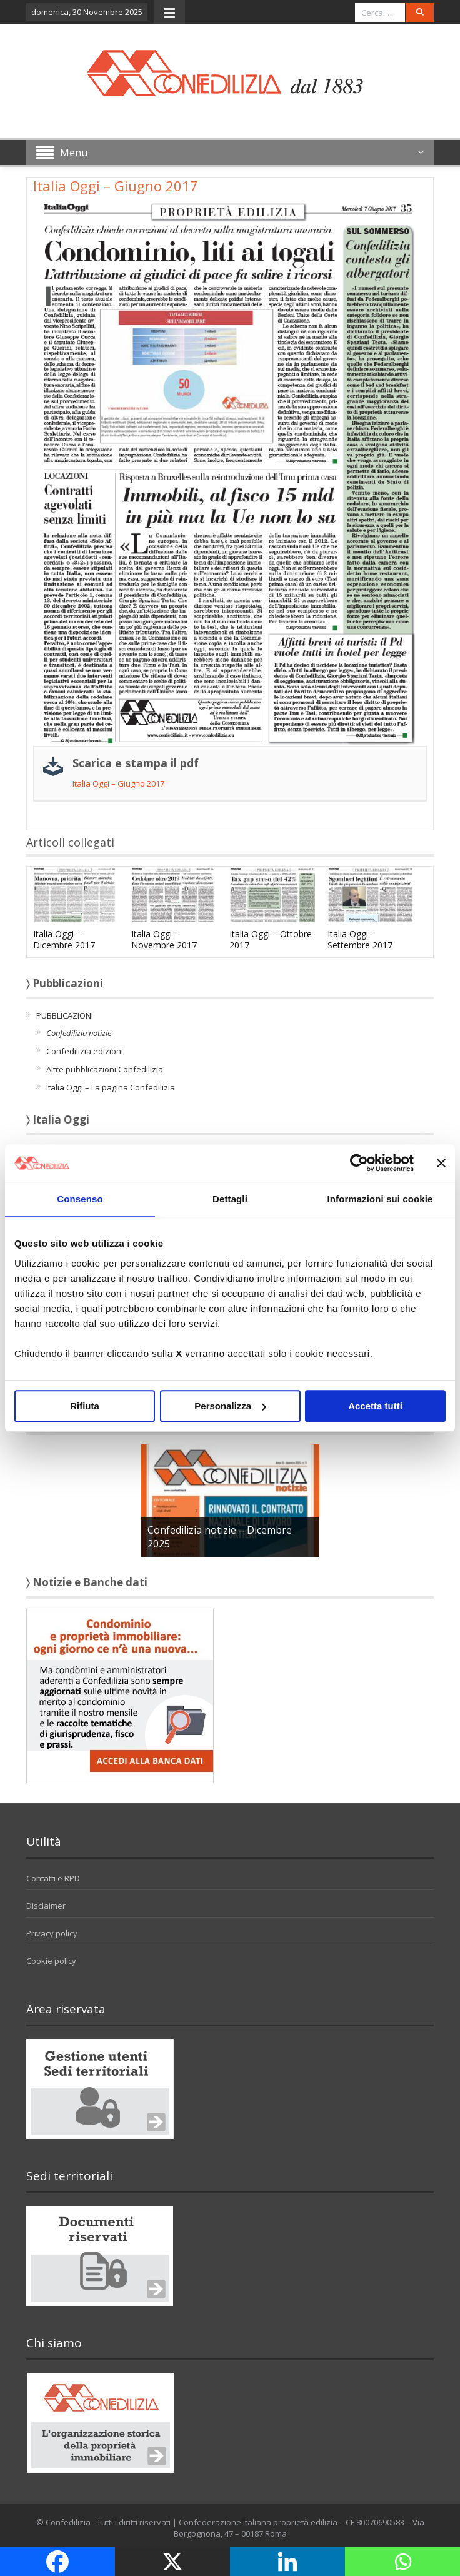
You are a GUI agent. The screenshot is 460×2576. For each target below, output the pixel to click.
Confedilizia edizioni (84, 1051)
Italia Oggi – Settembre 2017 (360, 939)
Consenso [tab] (79, 1199)
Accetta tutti (375, 1406)
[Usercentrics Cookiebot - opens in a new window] (359, 1163)
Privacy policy (52, 1933)
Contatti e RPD (53, 1878)
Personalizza (230, 1406)
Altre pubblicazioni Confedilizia (104, 1069)
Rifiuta (84, 1406)
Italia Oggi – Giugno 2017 (118, 783)
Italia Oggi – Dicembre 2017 (64, 939)
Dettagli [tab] (230, 1199)
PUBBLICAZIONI (64, 1015)
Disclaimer (46, 1905)
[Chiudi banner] (441, 1163)
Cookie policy (51, 1960)
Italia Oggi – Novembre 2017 (164, 939)
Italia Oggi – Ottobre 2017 (270, 939)
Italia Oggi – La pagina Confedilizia (110, 1087)
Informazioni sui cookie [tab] (380, 1199)
